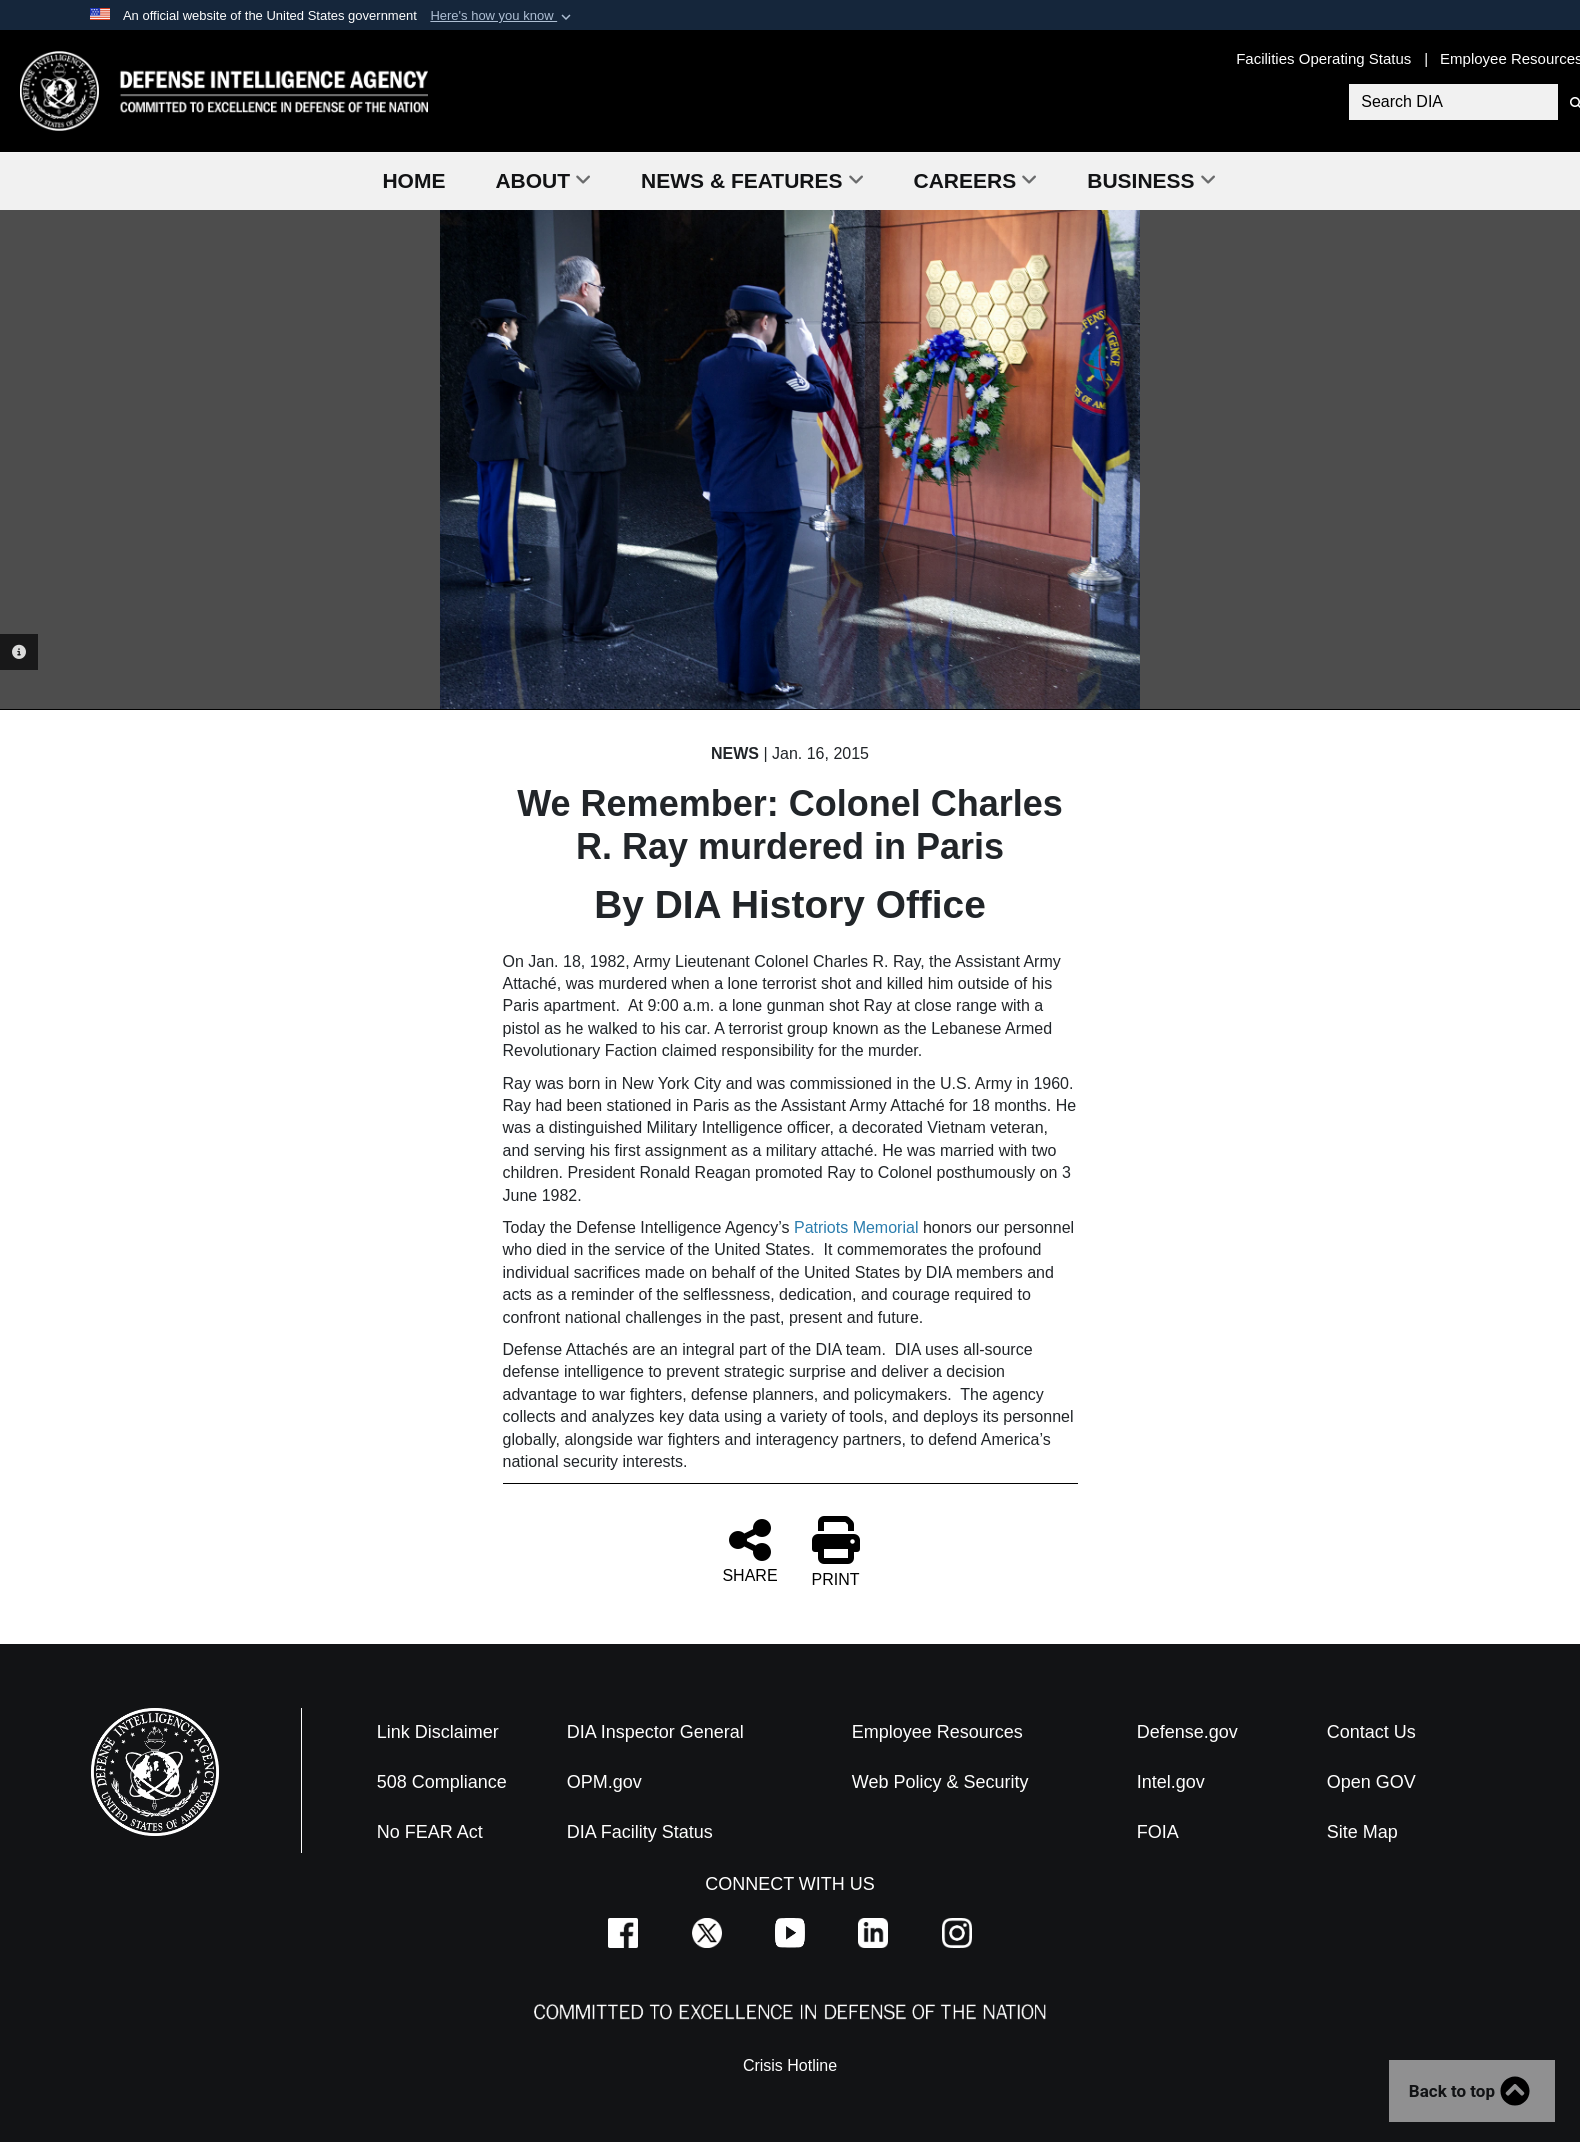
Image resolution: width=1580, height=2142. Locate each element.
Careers (976, 180)
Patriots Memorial (858, 1227)
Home (413, 180)
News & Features (752, 180)
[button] (502, 16)
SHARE (749, 1550)
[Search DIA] (1453, 102)
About (543, 180)
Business (1151, 180)
